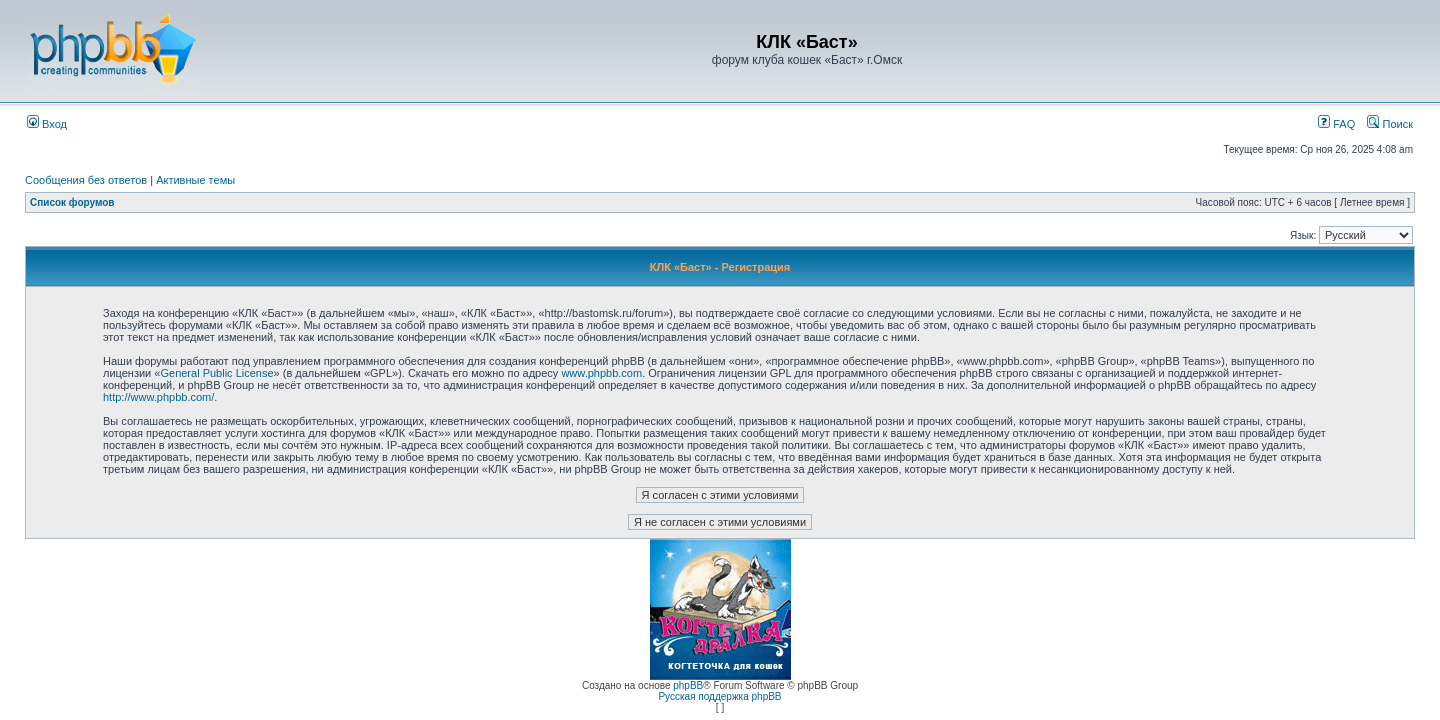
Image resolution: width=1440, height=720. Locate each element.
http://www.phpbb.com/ (158, 397)
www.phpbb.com (601, 373)
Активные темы (195, 180)
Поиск (1390, 124)
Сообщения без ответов (86, 180)
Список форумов (72, 202)
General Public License (216, 373)
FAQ (1336, 124)
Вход (47, 124)
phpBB (688, 685)
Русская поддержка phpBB (719, 696)
